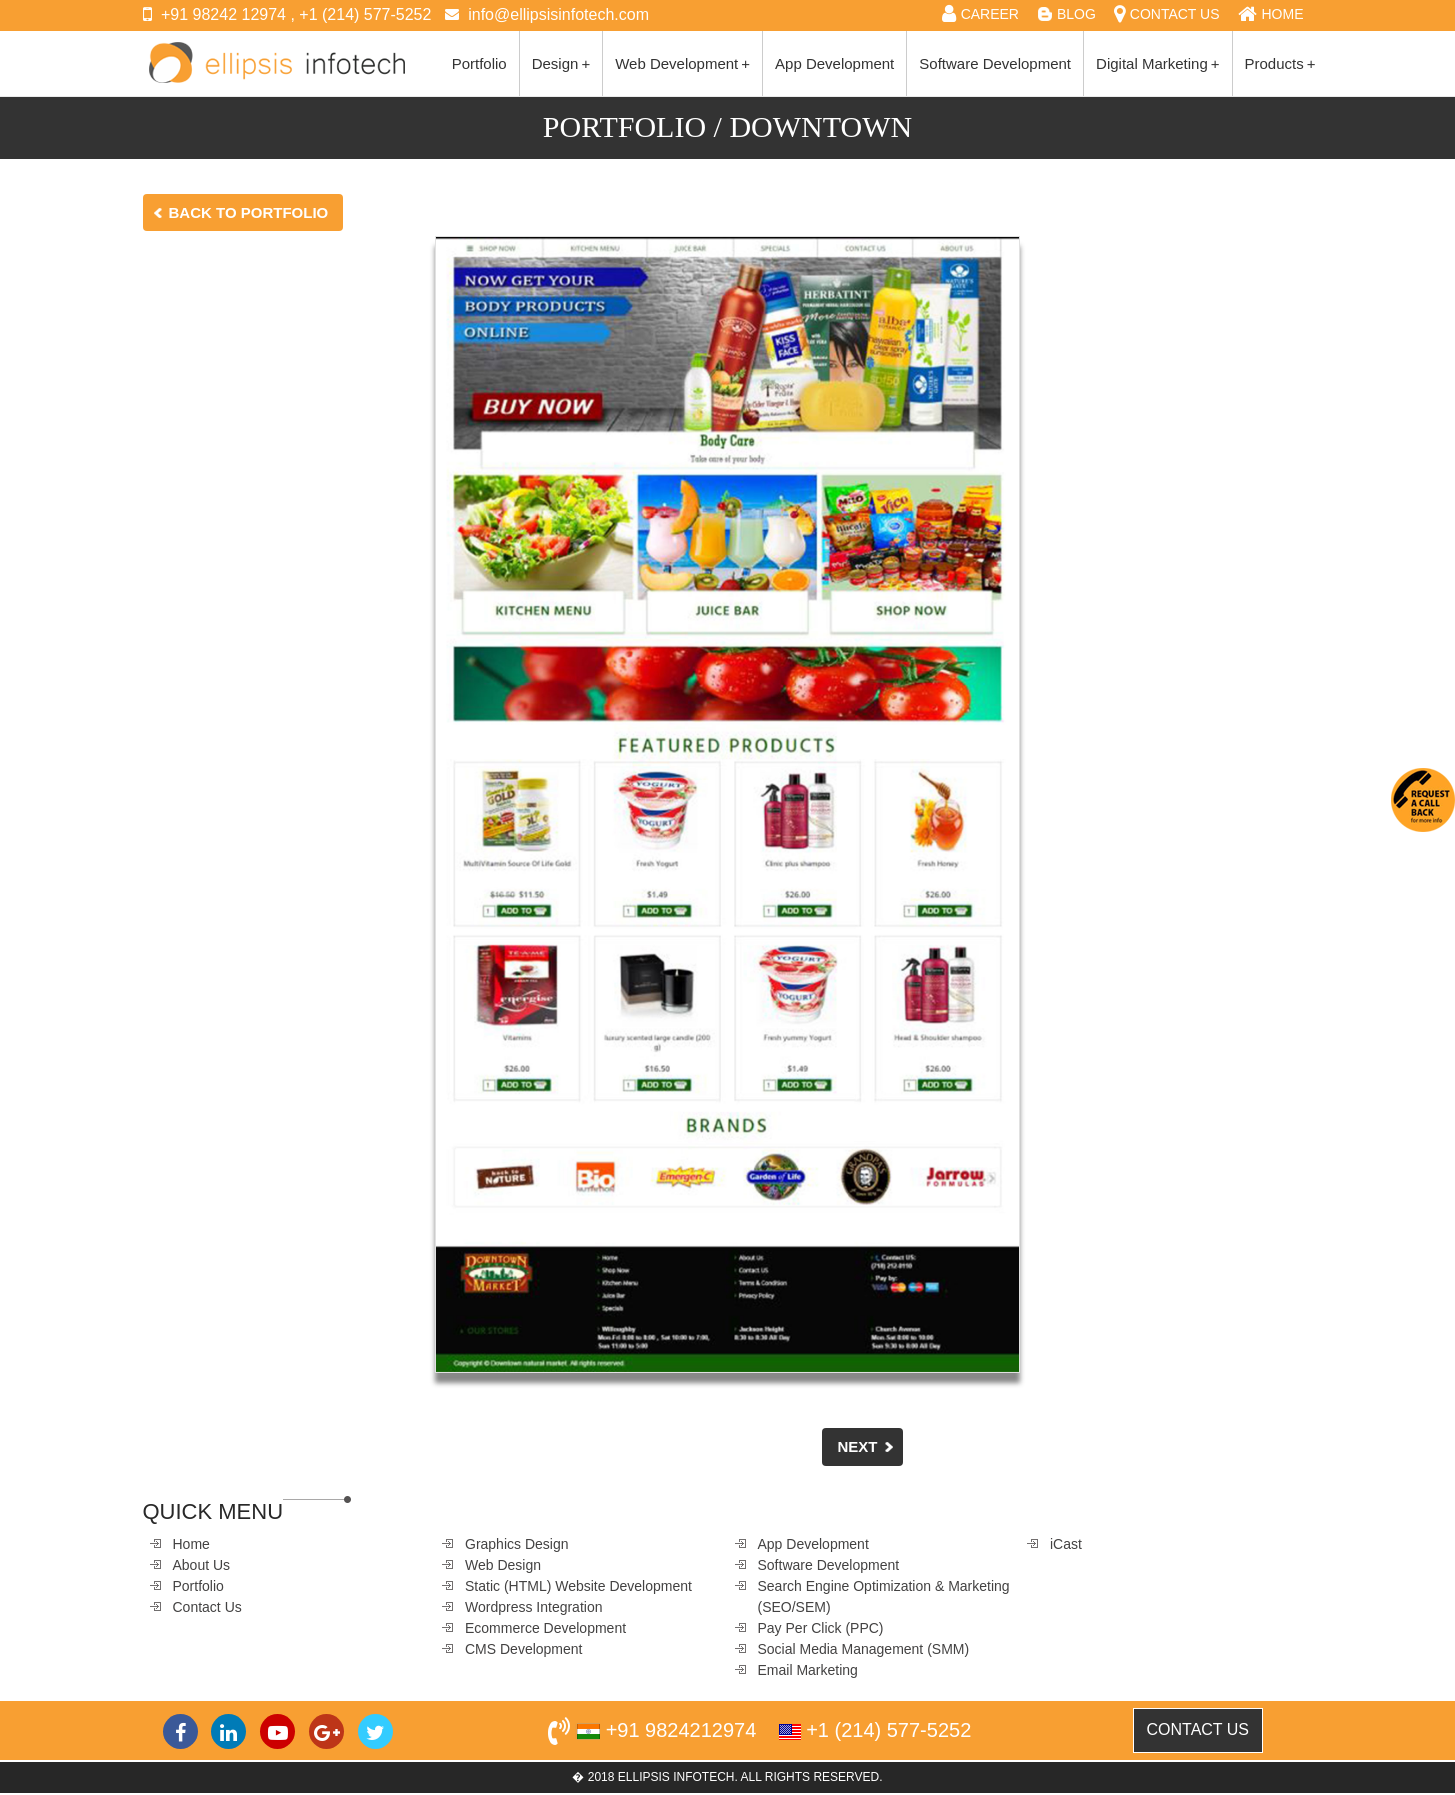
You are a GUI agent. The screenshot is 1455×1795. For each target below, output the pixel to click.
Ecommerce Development (545, 1628)
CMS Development (524, 1649)
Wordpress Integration (533, 1607)
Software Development (995, 63)
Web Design (503, 1565)
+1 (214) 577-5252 (365, 14)
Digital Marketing (1157, 63)
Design (561, 63)
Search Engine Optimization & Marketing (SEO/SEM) (884, 1596)
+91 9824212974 (681, 1730)
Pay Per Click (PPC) (821, 1628)
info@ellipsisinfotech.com (558, 14)
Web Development (682, 63)
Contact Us (207, 1607)
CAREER (990, 14)
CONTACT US (1175, 14)
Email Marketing (808, 1670)
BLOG (1076, 14)
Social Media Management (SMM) (864, 1649)
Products (1280, 63)
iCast (1066, 1544)
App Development (834, 63)
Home (191, 1544)
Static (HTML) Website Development (578, 1586)
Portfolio (479, 63)
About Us (202, 1565)
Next (857, 1446)
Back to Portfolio (249, 212)
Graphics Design (517, 1544)
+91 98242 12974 (223, 14)
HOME (1283, 14)
